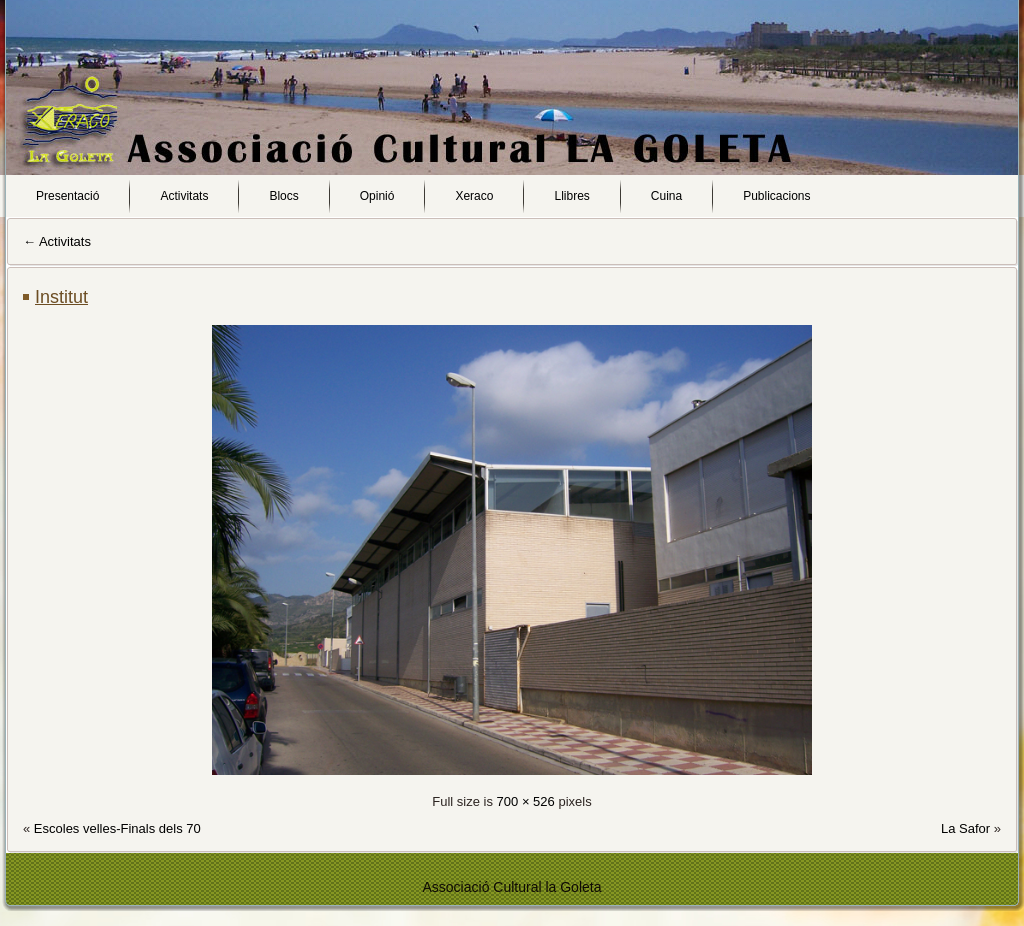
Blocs (283, 196)
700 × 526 (526, 801)
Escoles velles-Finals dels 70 (117, 828)
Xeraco (474, 196)
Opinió (377, 196)
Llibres (571, 196)
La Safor (965, 828)
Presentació (67, 196)
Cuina (666, 196)
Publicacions (776, 196)
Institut (61, 297)
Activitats (184, 196)
